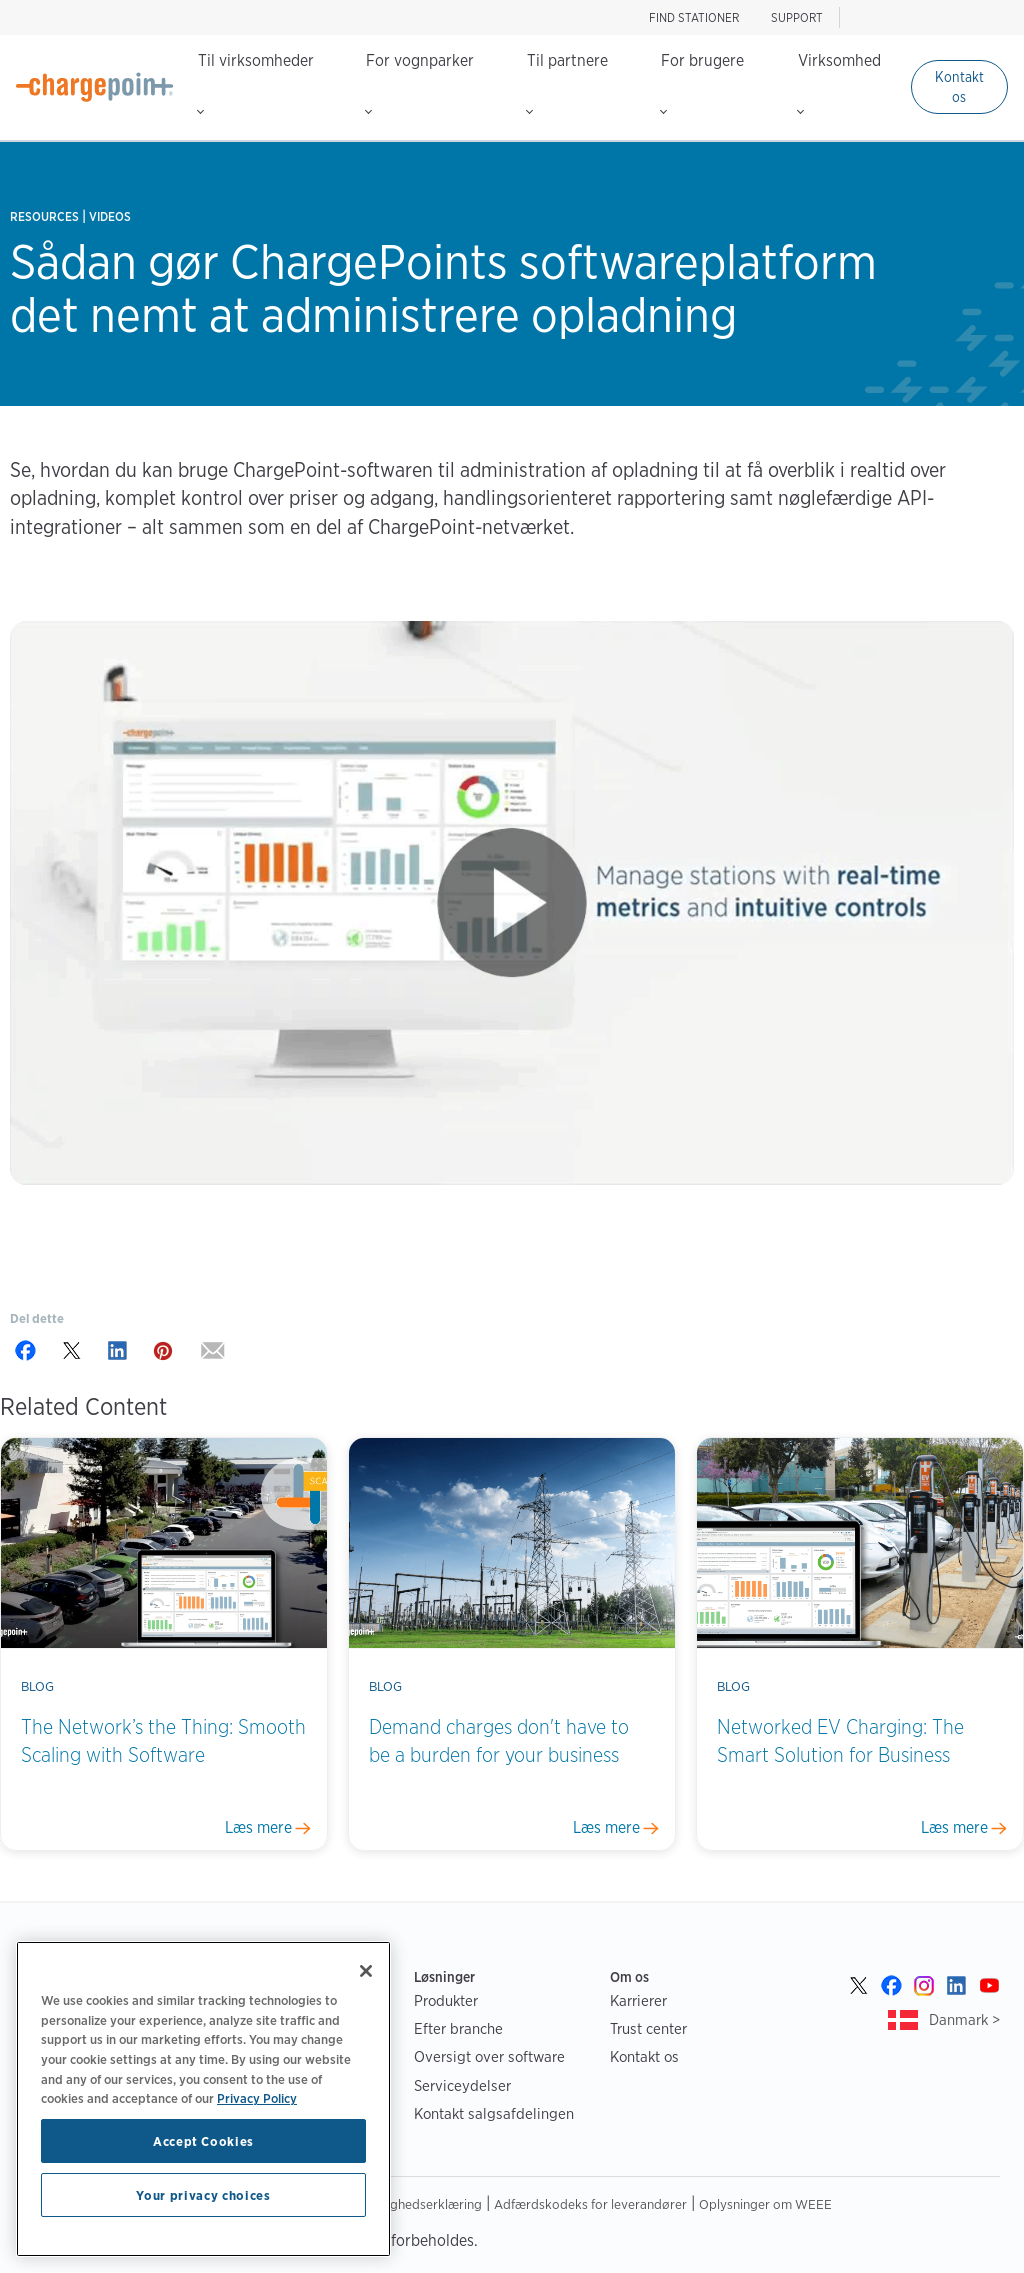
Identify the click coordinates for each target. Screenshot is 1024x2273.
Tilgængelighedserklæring (406, 2204)
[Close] (366, 1971)
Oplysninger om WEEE (765, 2204)
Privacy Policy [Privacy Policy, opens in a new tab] (257, 2098)
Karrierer (638, 2000)
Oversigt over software (489, 2056)
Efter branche (458, 2028)
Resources (44, 216)
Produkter (446, 2000)
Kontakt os (959, 87)
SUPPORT (797, 17)
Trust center (648, 2028)
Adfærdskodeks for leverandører (590, 2204)
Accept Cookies (203, 2141)
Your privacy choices (203, 2195)
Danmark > (964, 2019)
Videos (110, 216)
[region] (203, 2099)
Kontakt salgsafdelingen (494, 2113)
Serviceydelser (462, 2085)
